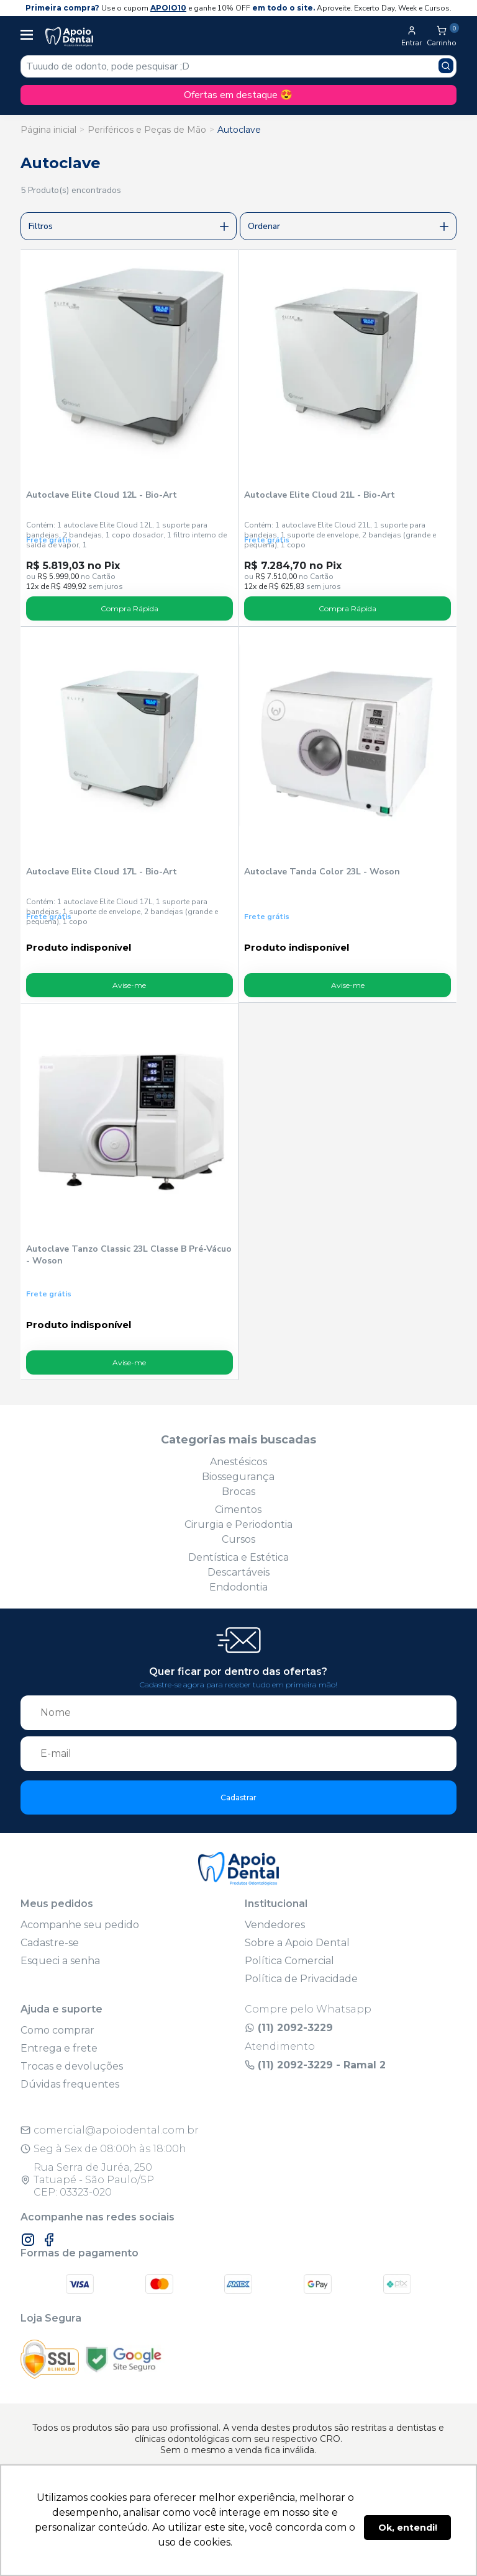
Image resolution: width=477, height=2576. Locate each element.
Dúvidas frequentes (69, 2084)
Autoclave (239, 129)
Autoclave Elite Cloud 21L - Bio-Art (319, 495)
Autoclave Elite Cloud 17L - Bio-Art (101, 871)
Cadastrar (238, 1797)
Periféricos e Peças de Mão (147, 129)
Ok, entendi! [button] (407, 2527)
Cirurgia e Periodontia (238, 1524)
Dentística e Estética (238, 1557)
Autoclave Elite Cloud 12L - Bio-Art (101, 495)
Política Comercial (289, 1961)
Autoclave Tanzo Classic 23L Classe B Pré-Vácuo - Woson (129, 1255)
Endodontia (238, 1587)
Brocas (238, 1491)
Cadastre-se (49, 1943)
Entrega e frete (59, 2048)
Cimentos (238, 1509)
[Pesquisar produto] (445, 65)
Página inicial (48, 129)
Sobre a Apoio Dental (297, 1943)
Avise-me (129, 985)
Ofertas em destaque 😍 (238, 95)
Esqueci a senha (60, 1961)
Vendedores (275, 1925)
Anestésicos (238, 1462)
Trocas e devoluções (71, 2066)
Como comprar (57, 2030)
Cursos (238, 1539)
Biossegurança (238, 1477)
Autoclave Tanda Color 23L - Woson (322, 871)
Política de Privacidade (301, 1979)
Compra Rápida (129, 608)
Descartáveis (238, 1572)
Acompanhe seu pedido (79, 1925)
